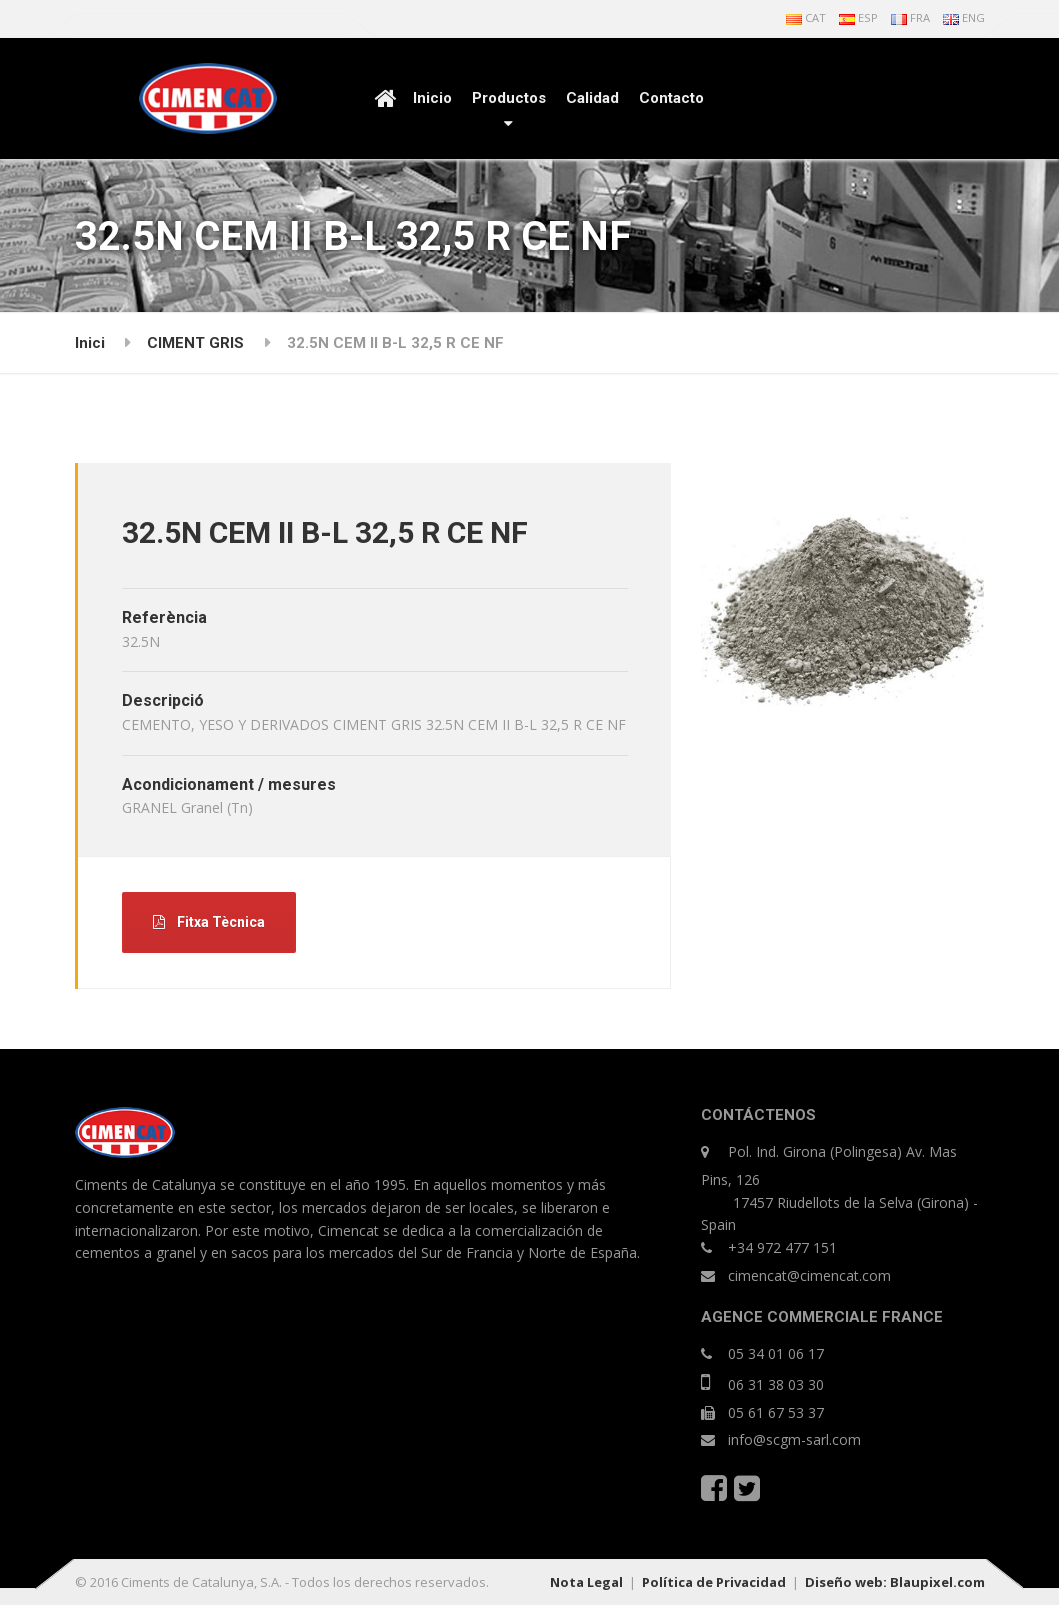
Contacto (671, 98)
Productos (509, 98)
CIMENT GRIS (195, 343)
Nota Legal (586, 1582)
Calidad (592, 98)
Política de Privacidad (714, 1582)
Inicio (432, 98)
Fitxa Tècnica (209, 922)
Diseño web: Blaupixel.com (895, 1582)
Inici (90, 343)
